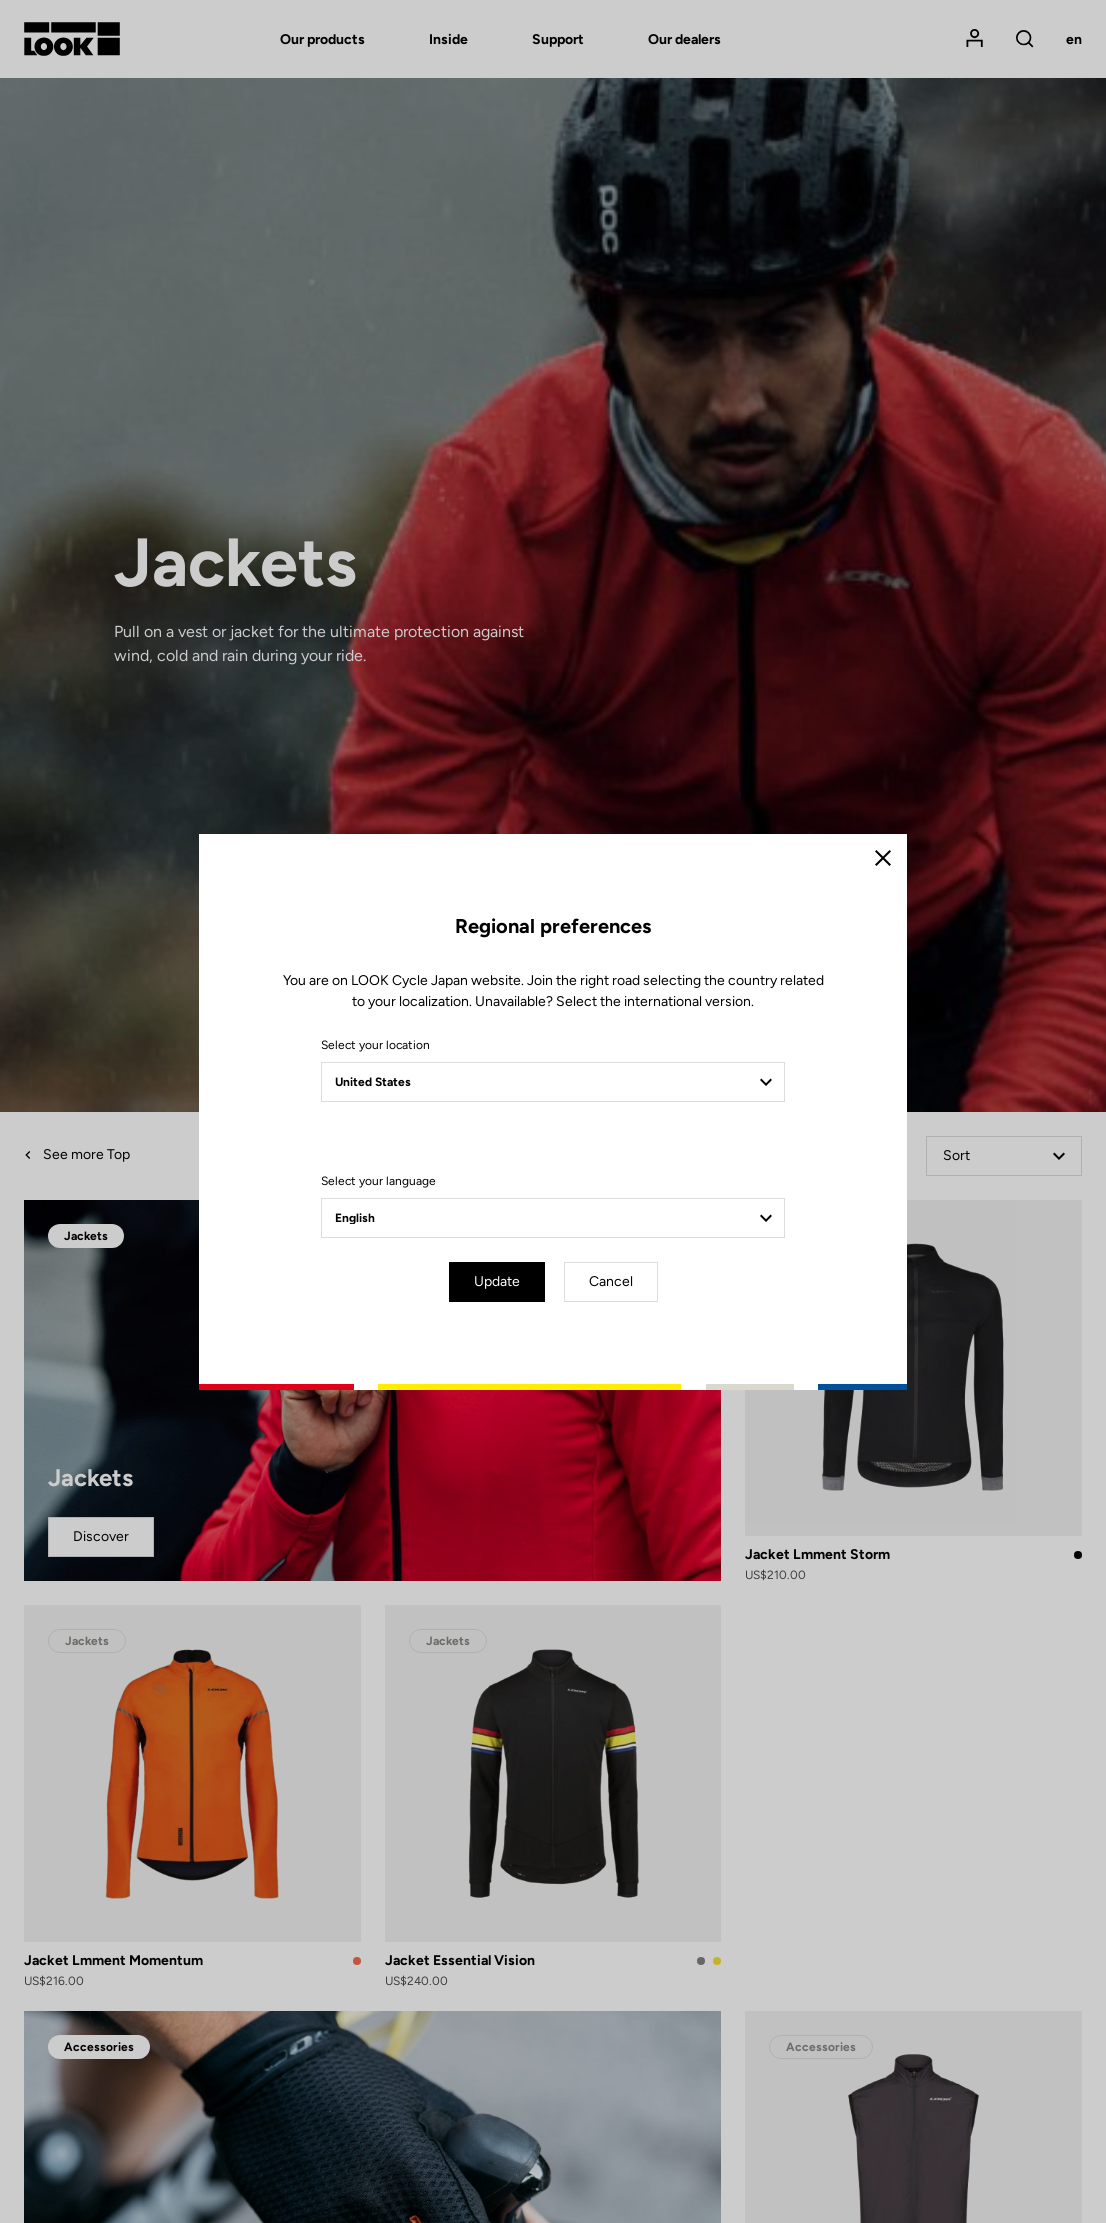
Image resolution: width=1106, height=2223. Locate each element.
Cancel (611, 1281)
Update (497, 1281)
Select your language (378, 1181)
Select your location (375, 1045)
